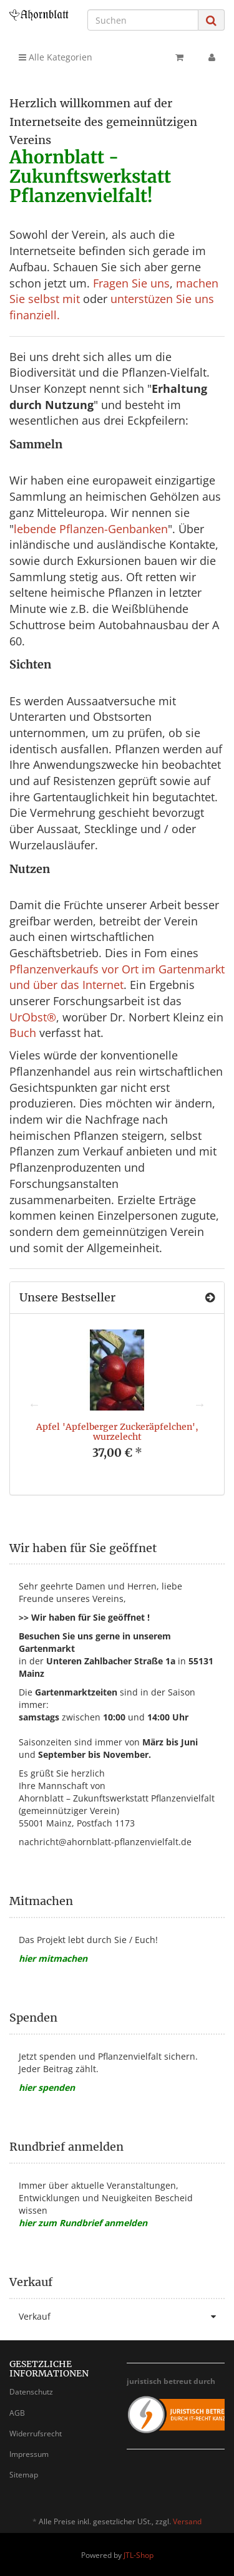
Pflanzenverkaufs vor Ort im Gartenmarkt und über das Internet (117, 977)
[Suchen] (142, 20)
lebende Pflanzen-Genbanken (91, 528)
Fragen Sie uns (131, 283)
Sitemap (23, 2474)
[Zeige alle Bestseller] (210, 1297)
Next (200, 1404)
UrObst (28, 1017)
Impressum (29, 2454)
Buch (22, 1032)
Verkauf (122, 2316)
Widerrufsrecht (35, 2433)
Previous (34, 1404)
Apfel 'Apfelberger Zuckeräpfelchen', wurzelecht (117, 1431)
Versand (187, 2521)
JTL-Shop (139, 2555)
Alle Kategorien (55, 57)
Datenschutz (31, 2391)
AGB (17, 2413)
